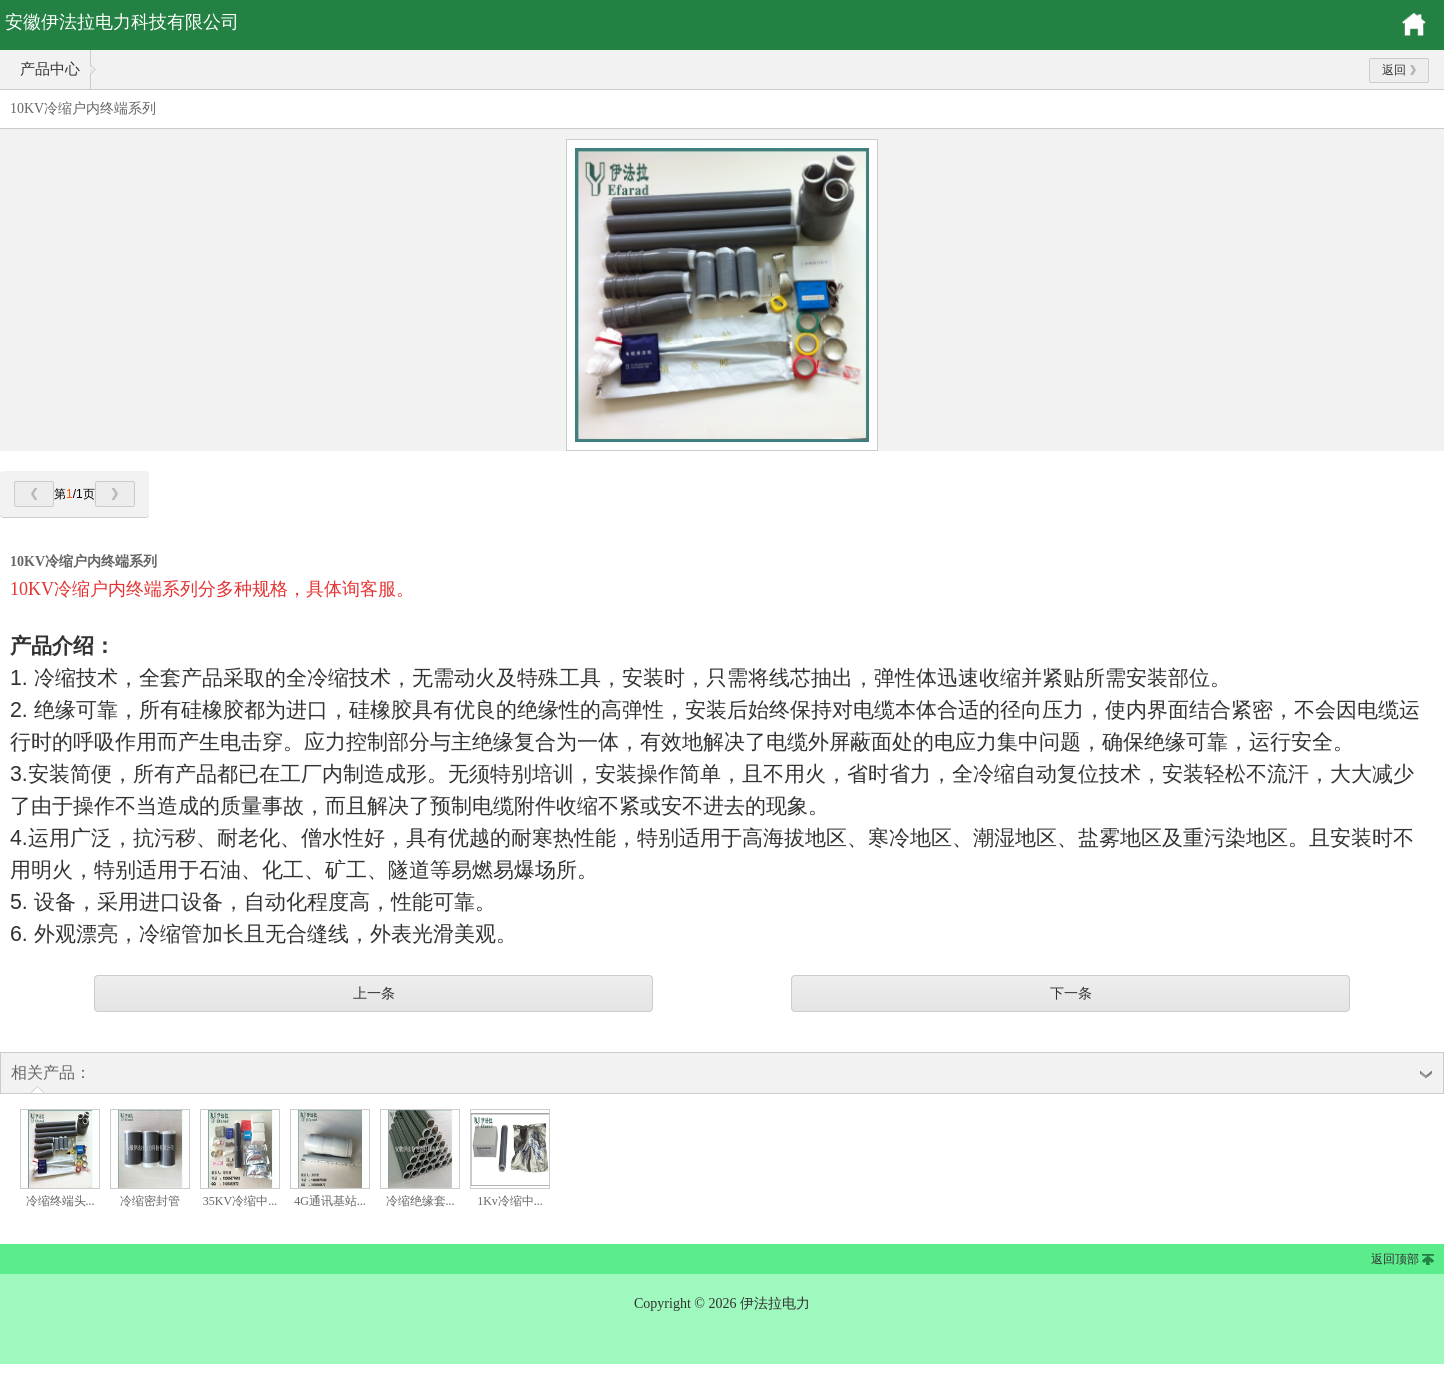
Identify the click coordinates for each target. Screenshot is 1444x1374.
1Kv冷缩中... (510, 1201)
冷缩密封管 (150, 1201)
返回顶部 (1395, 1259)
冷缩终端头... (60, 1201)
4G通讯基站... (330, 1201)
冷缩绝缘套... (420, 1201)
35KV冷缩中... (240, 1201)
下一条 (1071, 993)
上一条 (374, 993)
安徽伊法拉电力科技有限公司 (122, 22)
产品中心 (50, 69)
